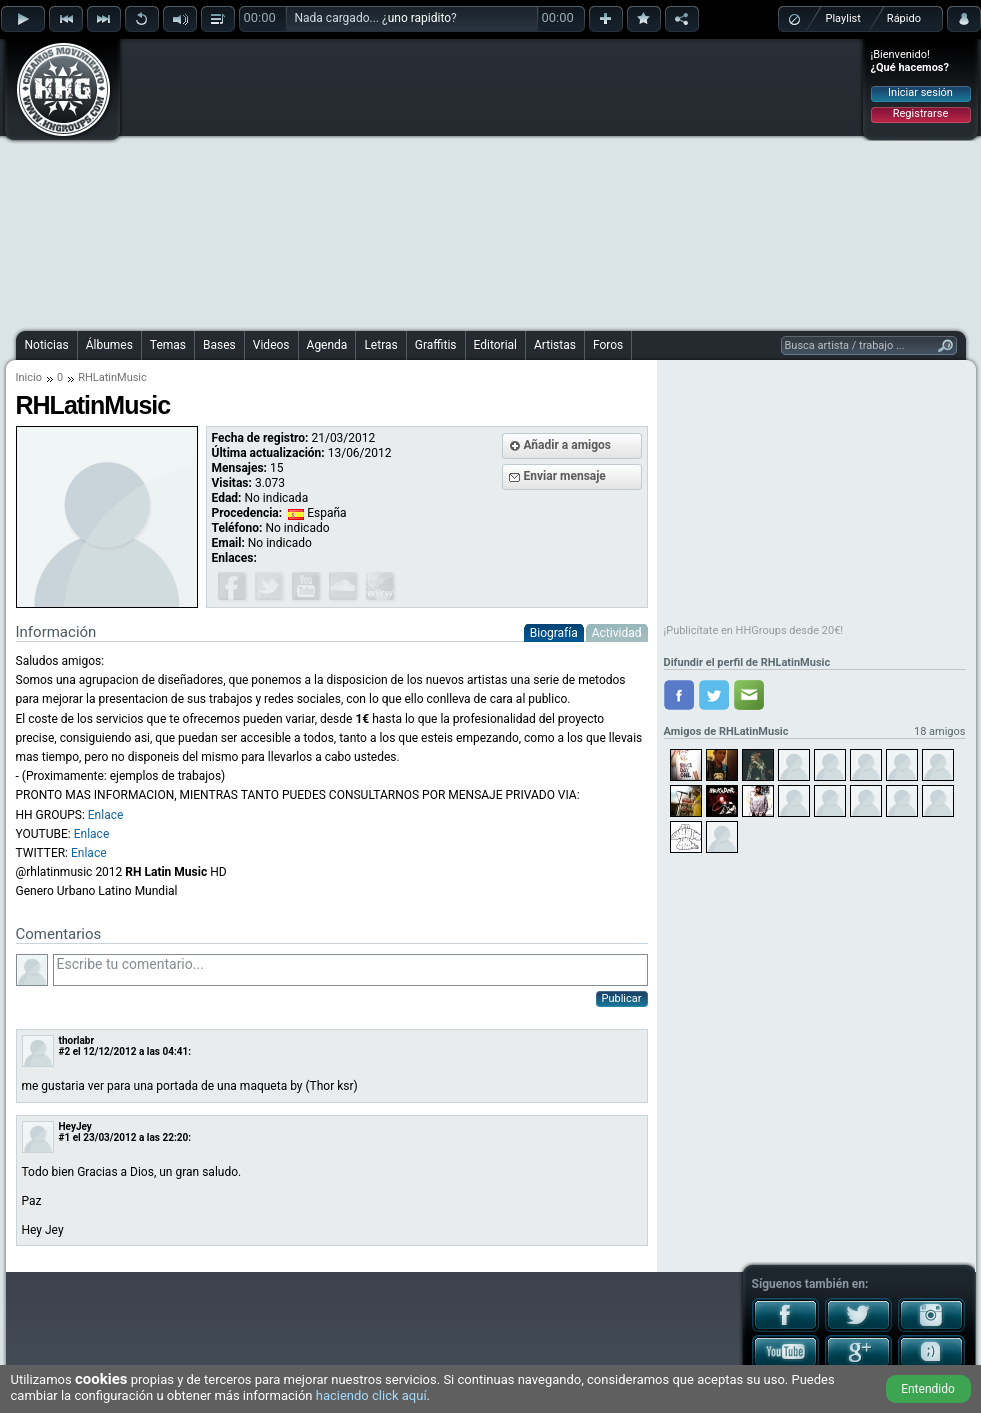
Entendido (928, 1389)
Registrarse (920, 113)
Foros (608, 345)
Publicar (622, 998)
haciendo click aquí (371, 1395)
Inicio (29, 377)
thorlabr (77, 1040)
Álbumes (109, 345)
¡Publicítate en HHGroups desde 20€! (754, 630)
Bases (219, 345)
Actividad (617, 633)
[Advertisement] (442, 182)
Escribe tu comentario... (350, 970)
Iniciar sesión (920, 92)
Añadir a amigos (568, 445)
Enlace (106, 815)
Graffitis (436, 345)
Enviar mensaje (565, 476)
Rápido (904, 18)
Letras (380, 345)
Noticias (47, 345)
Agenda (327, 345)
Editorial (495, 345)
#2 (65, 1051)
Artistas (555, 345)
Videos (271, 345)
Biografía (554, 633)
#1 (65, 1137)
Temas (168, 345)
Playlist (843, 18)
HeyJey (75, 1126)
